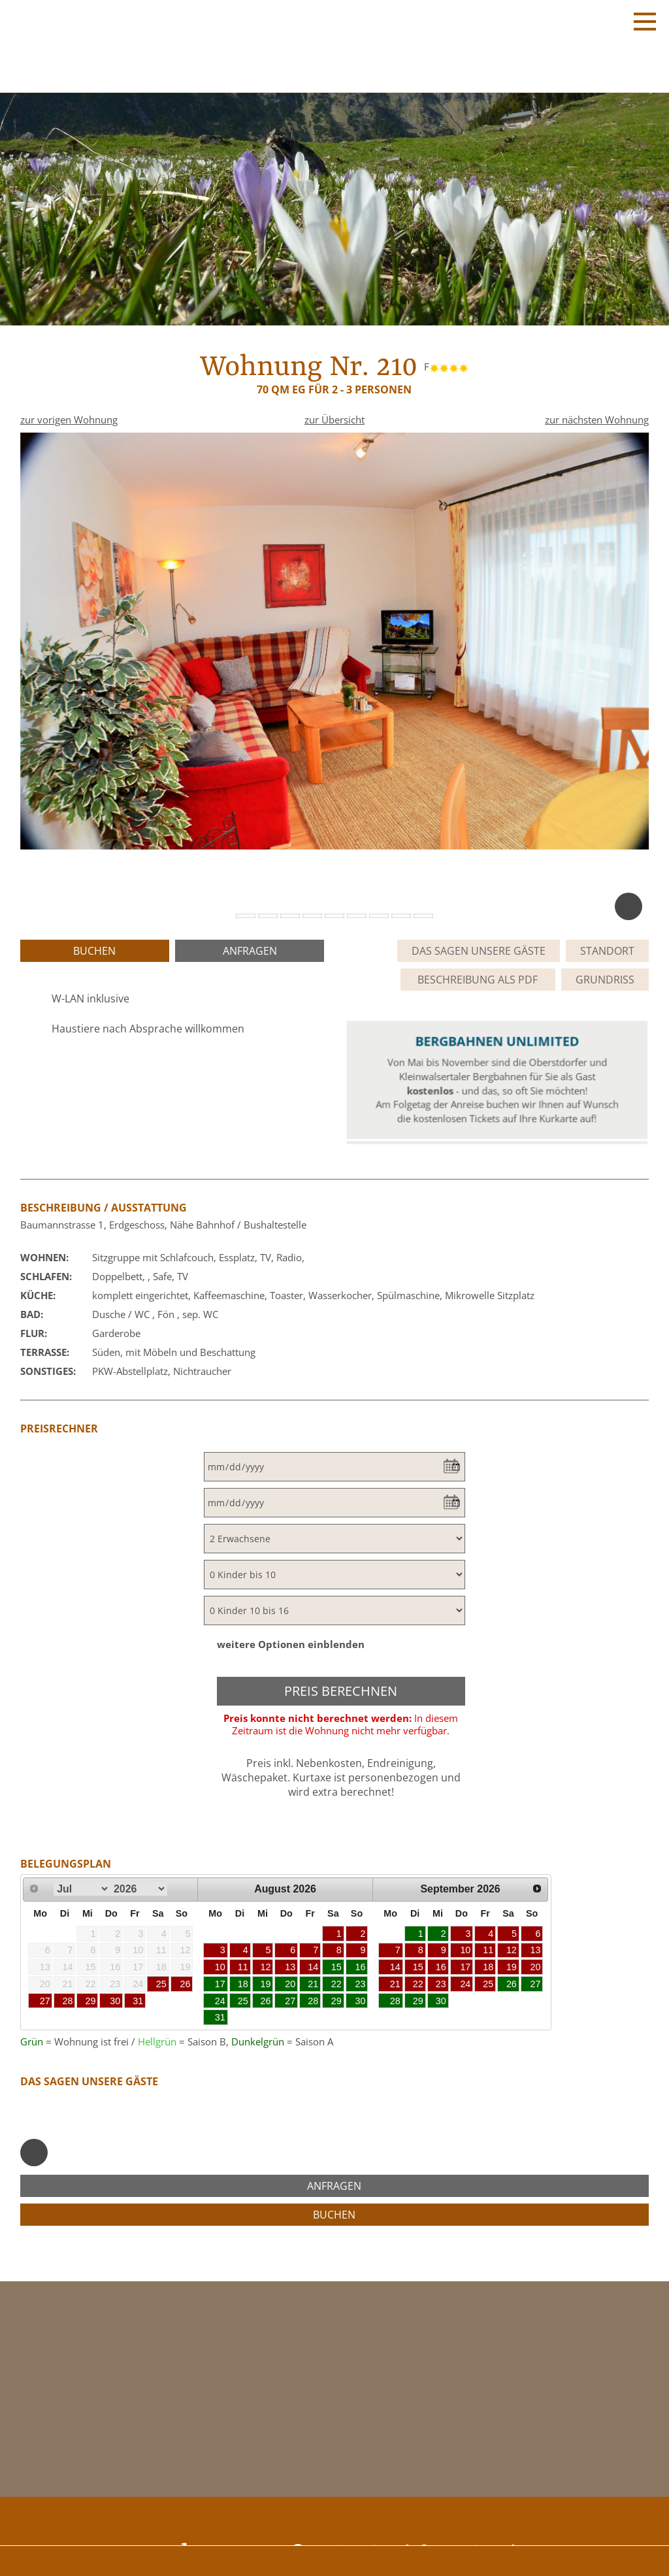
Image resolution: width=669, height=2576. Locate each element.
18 (243, 1984)
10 (220, 1967)
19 (266, 1984)
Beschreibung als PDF (477, 979)
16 (360, 1967)
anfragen (250, 951)
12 (266, 1967)
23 (360, 1984)
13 (290, 1967)
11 (243, 1967)
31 (138, 2001)
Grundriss (605, 979)
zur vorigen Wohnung (69, 420)
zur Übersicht (334, 420)
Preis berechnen (340, 1691)
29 (91, 2001)
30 (115, 2001)
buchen (94, 951)
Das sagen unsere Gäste (479, 951)
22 (336, 1984)
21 (313, 1984)
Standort (607, 951)
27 (45, 2001)
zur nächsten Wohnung (597, 420)
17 (220, 1984)
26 (185, 1984)
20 (290, 1984)
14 (313, 1967)
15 (336, 1967)
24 (220, 2001)
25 (161, 1984)
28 (68, 2001)
